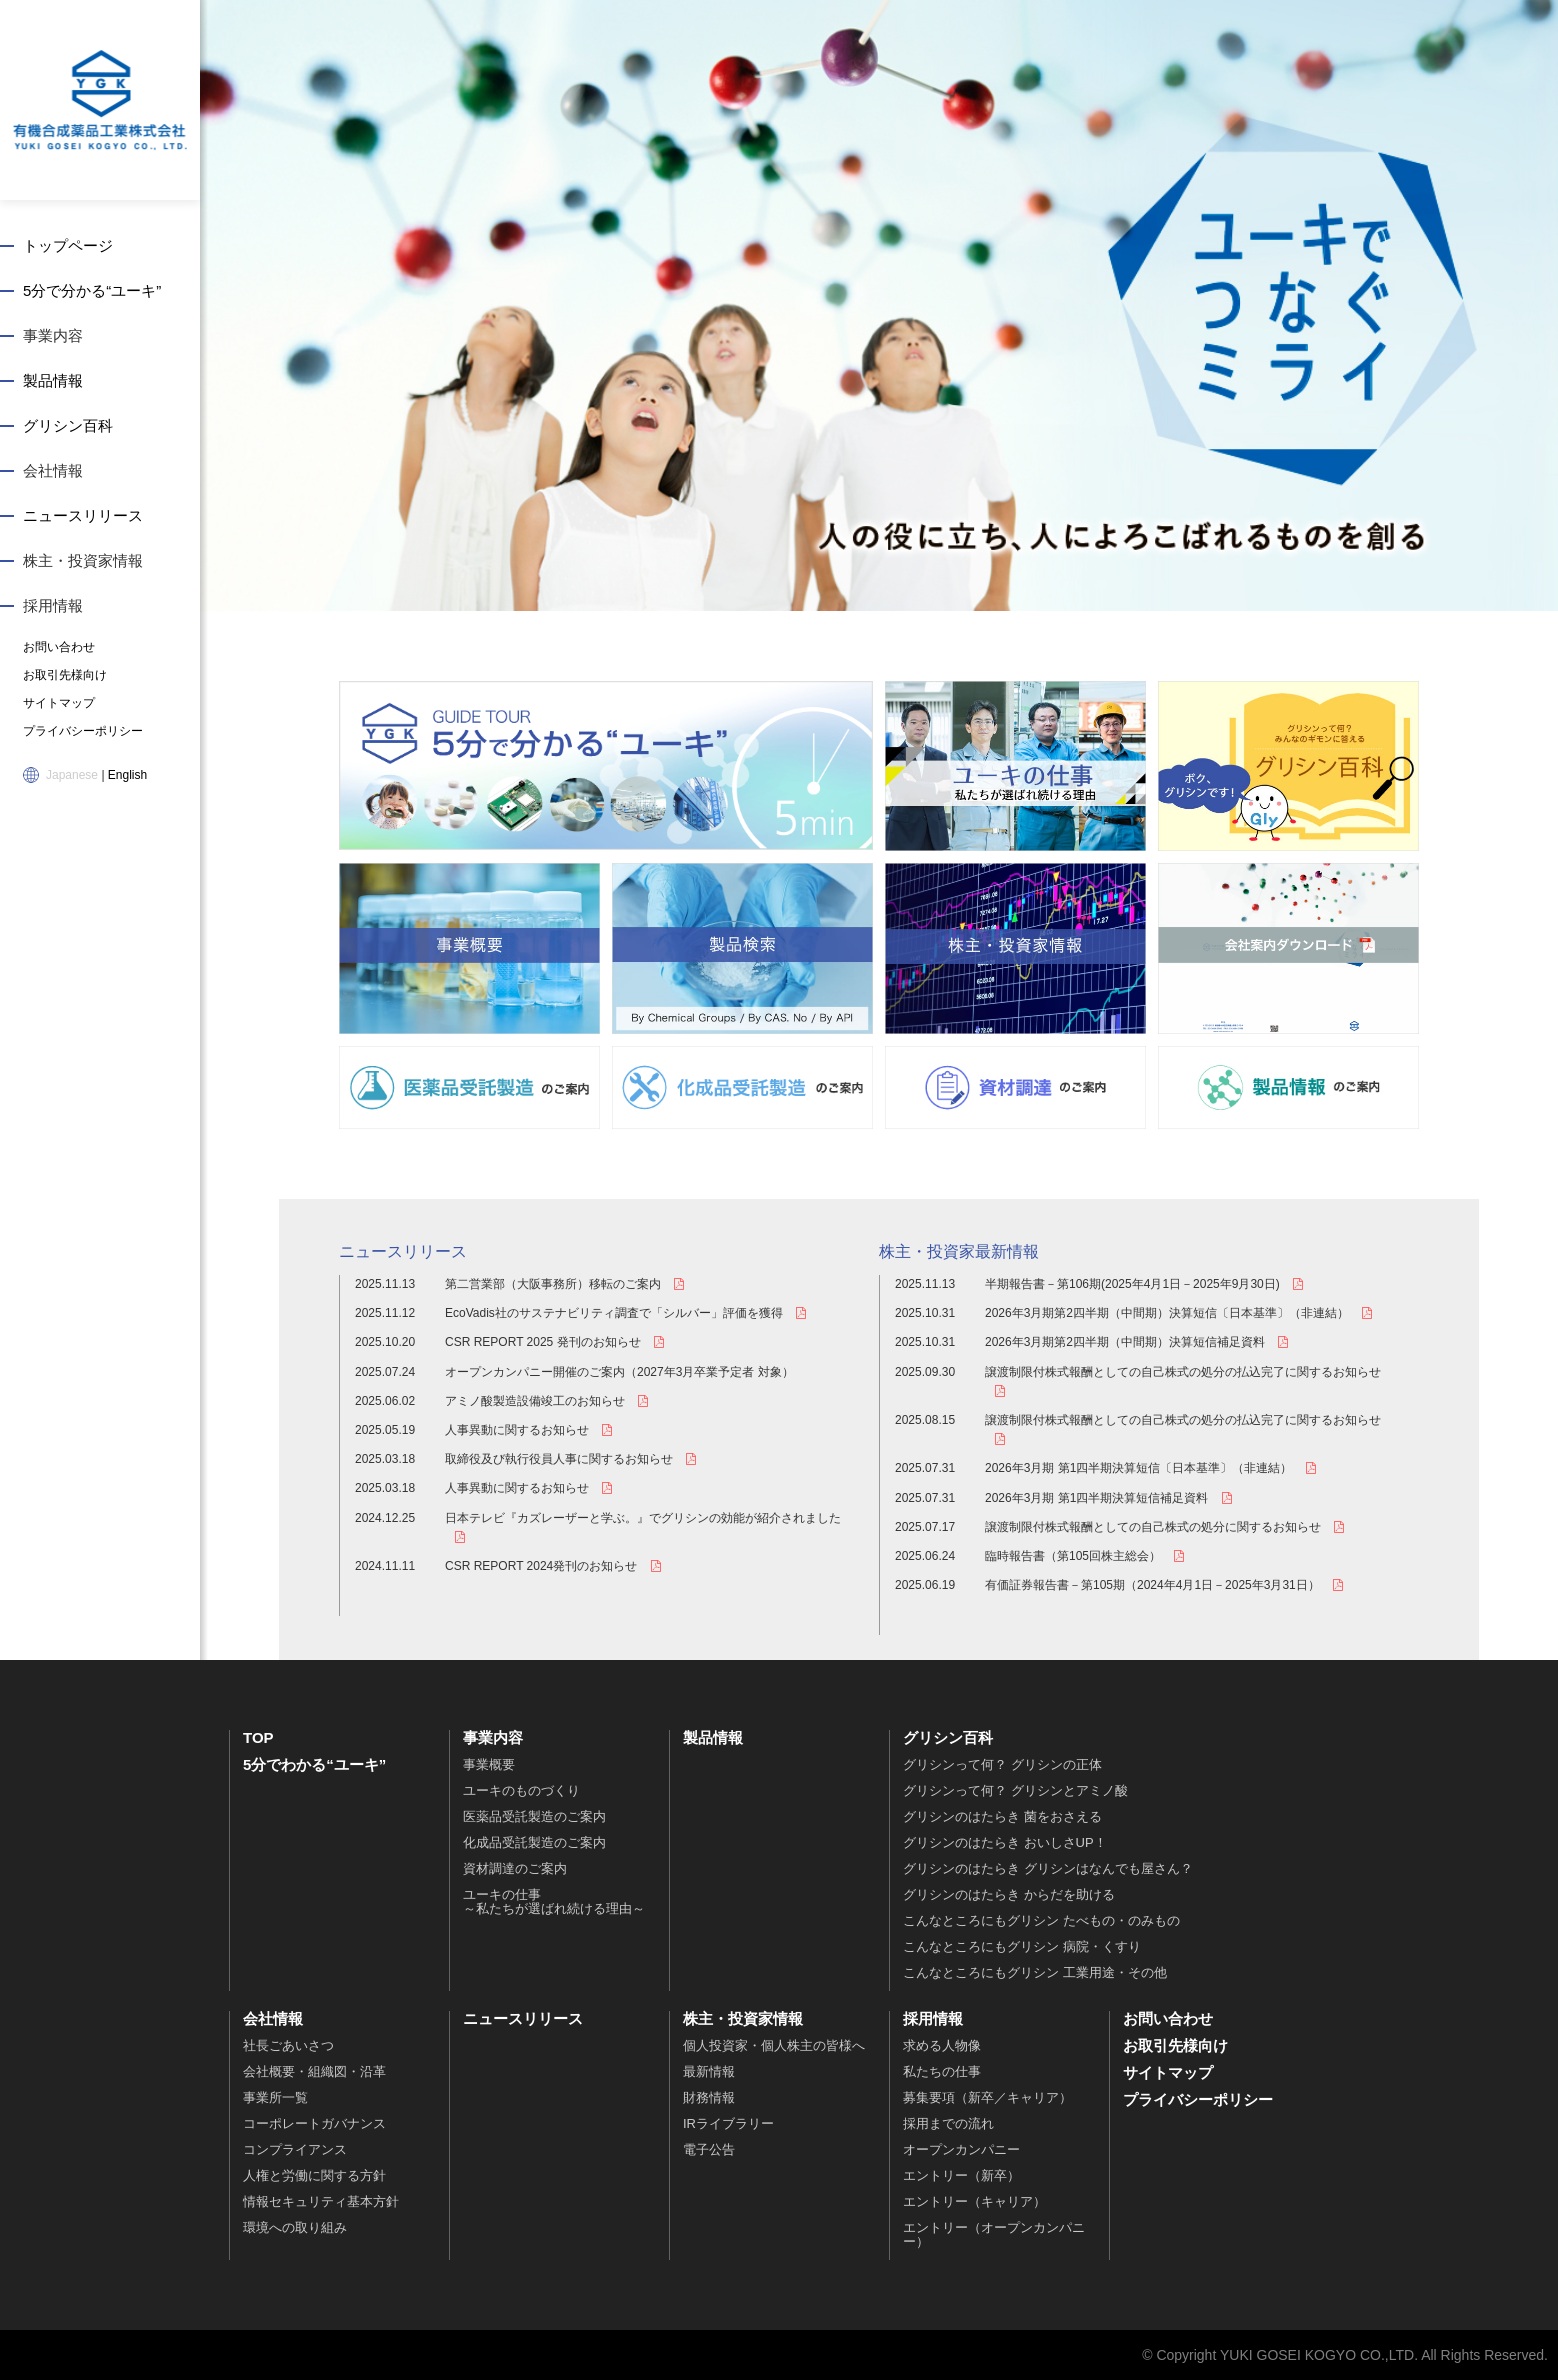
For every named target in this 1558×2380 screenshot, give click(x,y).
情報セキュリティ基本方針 (321, 2201)
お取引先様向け (65, 675)
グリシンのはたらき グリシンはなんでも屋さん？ (1048, 1868)
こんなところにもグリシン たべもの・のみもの (1041, 1920)
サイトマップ (59, 703)
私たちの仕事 (942, 2071)
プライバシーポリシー (83, 731)
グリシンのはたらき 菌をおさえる (1002, 1816)
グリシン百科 (68, 425)
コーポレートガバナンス (314, 2123)
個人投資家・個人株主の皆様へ (774, 2045)
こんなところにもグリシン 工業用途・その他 (1035, 1972)
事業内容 (53, 335)
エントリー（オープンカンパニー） (994, 2234)
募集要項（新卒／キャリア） (987, 2097)
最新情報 (709, 2071)
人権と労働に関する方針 (314, 2175)
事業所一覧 (275, 2097)
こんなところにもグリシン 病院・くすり (1022, 1946)
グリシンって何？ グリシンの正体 (1002, 1764)
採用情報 (53, 605)
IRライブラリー (728, 2123)
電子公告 (709, 2149)
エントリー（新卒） (961, 2175)
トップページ (68, 245)
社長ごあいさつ (288, 2045)
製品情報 (53, 380)
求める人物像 (942, 2045)
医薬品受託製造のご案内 (534, 1816)
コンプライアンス (295, 2149)
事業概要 (489, 1764)
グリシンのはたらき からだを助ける (1009, 1894)
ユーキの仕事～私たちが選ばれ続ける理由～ (554, 1901)
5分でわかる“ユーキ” (314, 1764)
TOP (258, 1737)
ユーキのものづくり (521, 1790)
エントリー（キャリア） (974, 2201)
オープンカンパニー (961, 2149)
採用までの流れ (948, 2123)
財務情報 (709, 2097)
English (127, 775)
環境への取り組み (295, 2227)
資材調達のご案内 (515, 1868)
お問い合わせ (59, 647)
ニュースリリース (83, 515)
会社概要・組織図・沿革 (314, 2071)
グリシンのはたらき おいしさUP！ (1005, 1842)
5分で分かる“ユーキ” (92, 290)
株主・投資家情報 (83, 560)
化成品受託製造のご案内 (534, 1842)
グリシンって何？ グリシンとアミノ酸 (1015, 1790)
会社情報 (53, 470)
